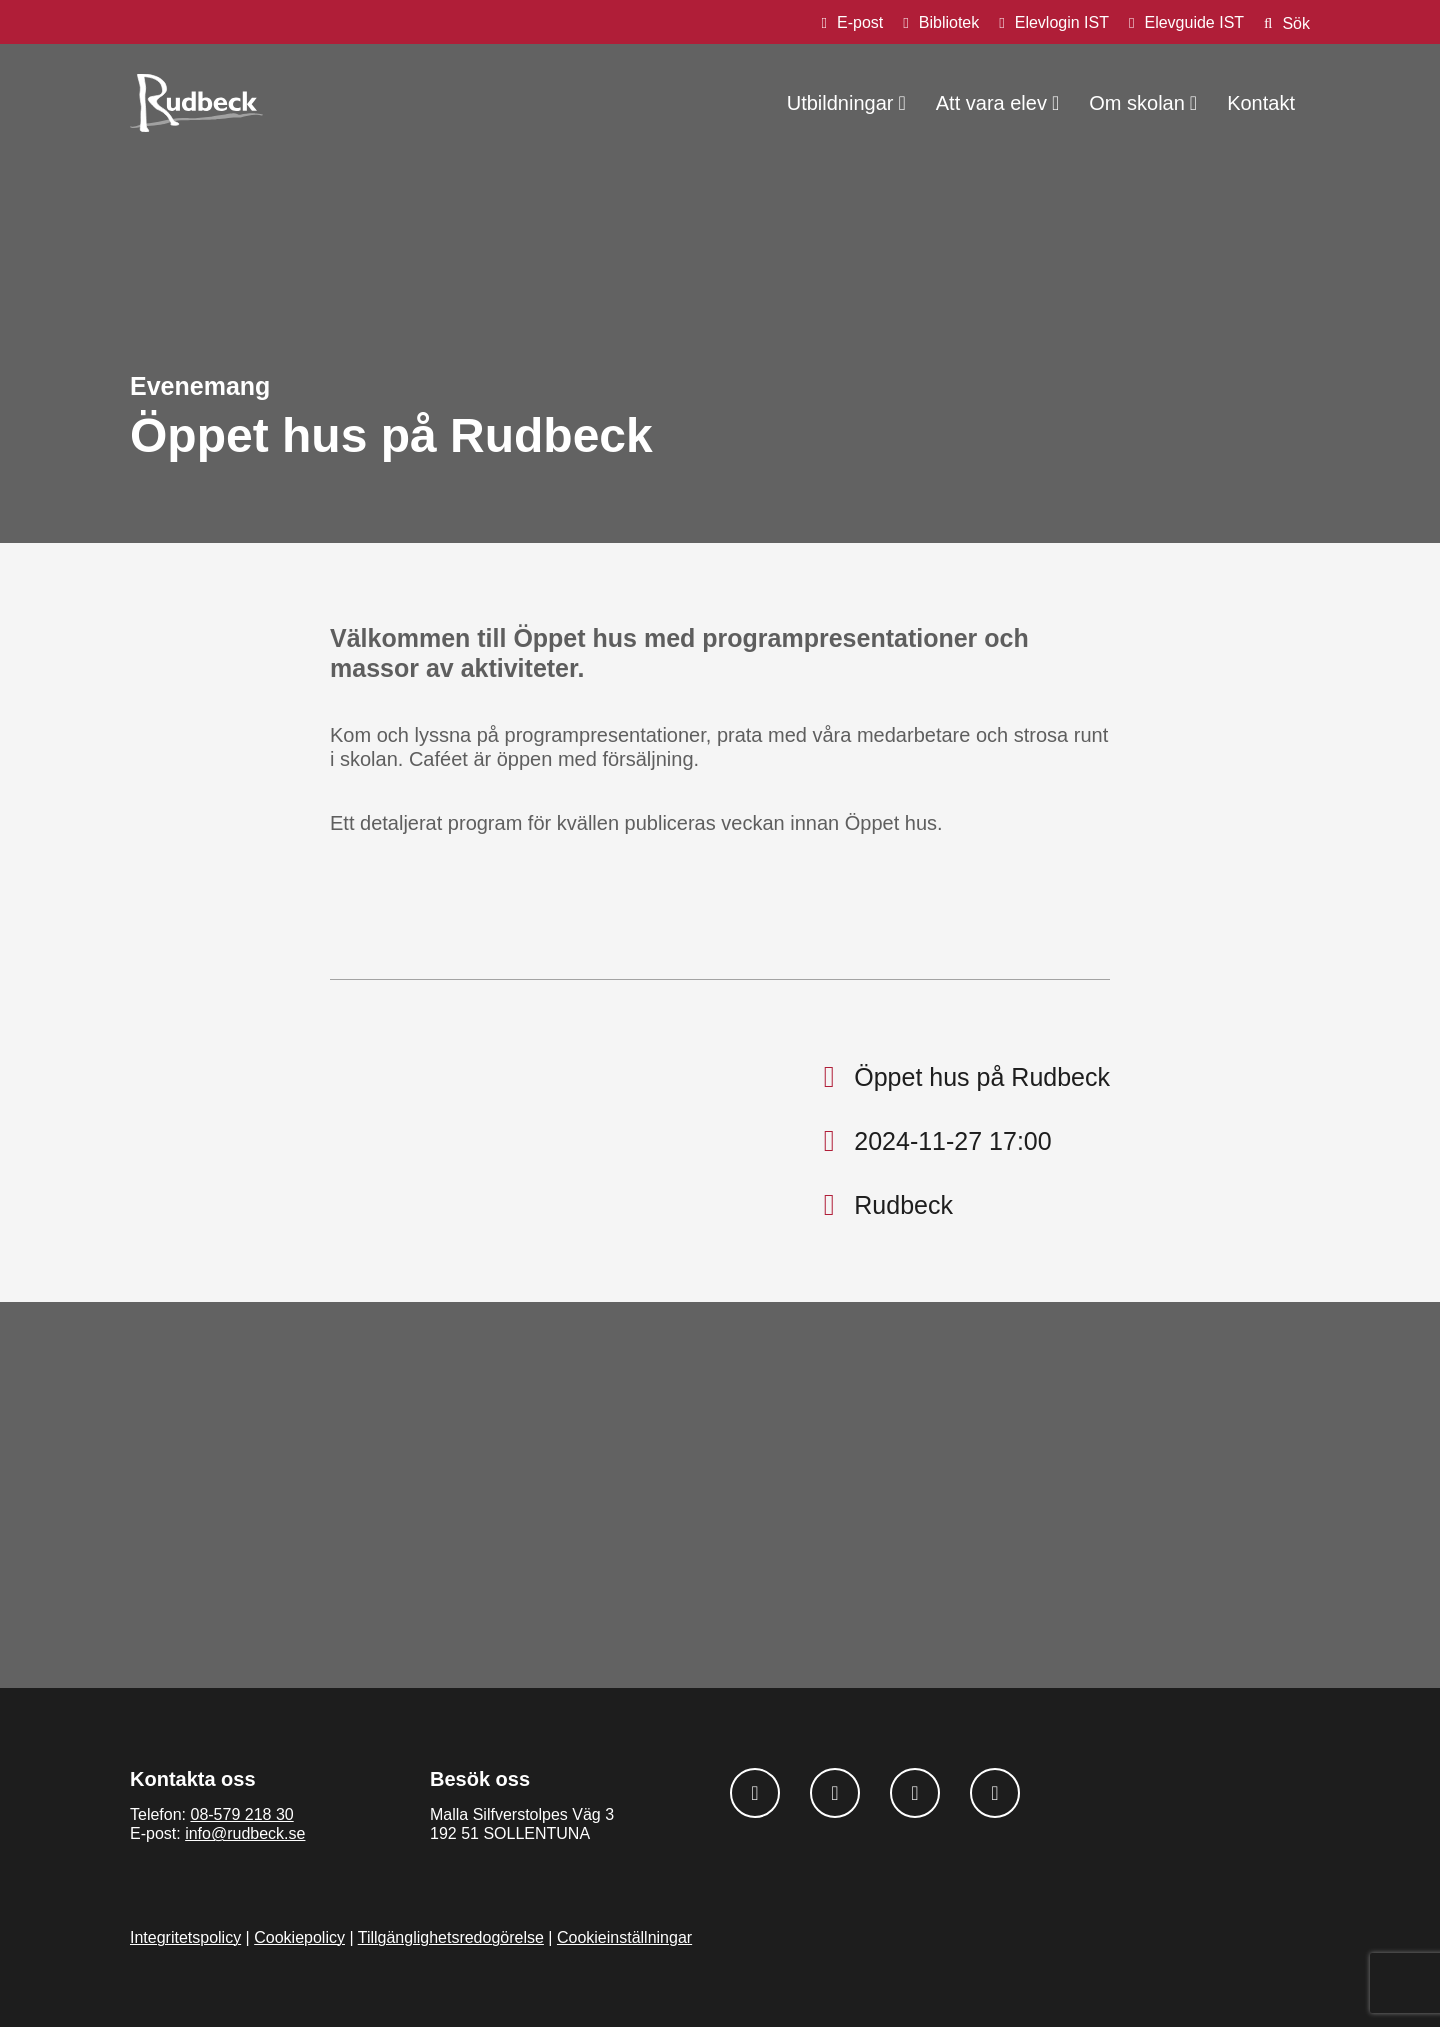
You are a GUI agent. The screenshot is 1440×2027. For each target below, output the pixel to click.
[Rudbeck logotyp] (196, 103)
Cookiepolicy (299, 1937)
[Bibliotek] (941, 23)
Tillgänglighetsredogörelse (451, 1937)
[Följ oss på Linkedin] (915, 1793)
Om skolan (1137, 103)
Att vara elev (991, 103)
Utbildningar (840, 103)
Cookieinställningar (624, 1937)
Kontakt (1261, 103)
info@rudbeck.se (245, 1833)
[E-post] (853, 23)
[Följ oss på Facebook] (755, 1793)
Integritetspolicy (185, 1937)
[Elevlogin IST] (1054, 23)
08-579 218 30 (241, 1814)
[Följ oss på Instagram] (835, 1793)
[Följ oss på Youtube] (995, 1793)
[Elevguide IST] (1186, 23)
